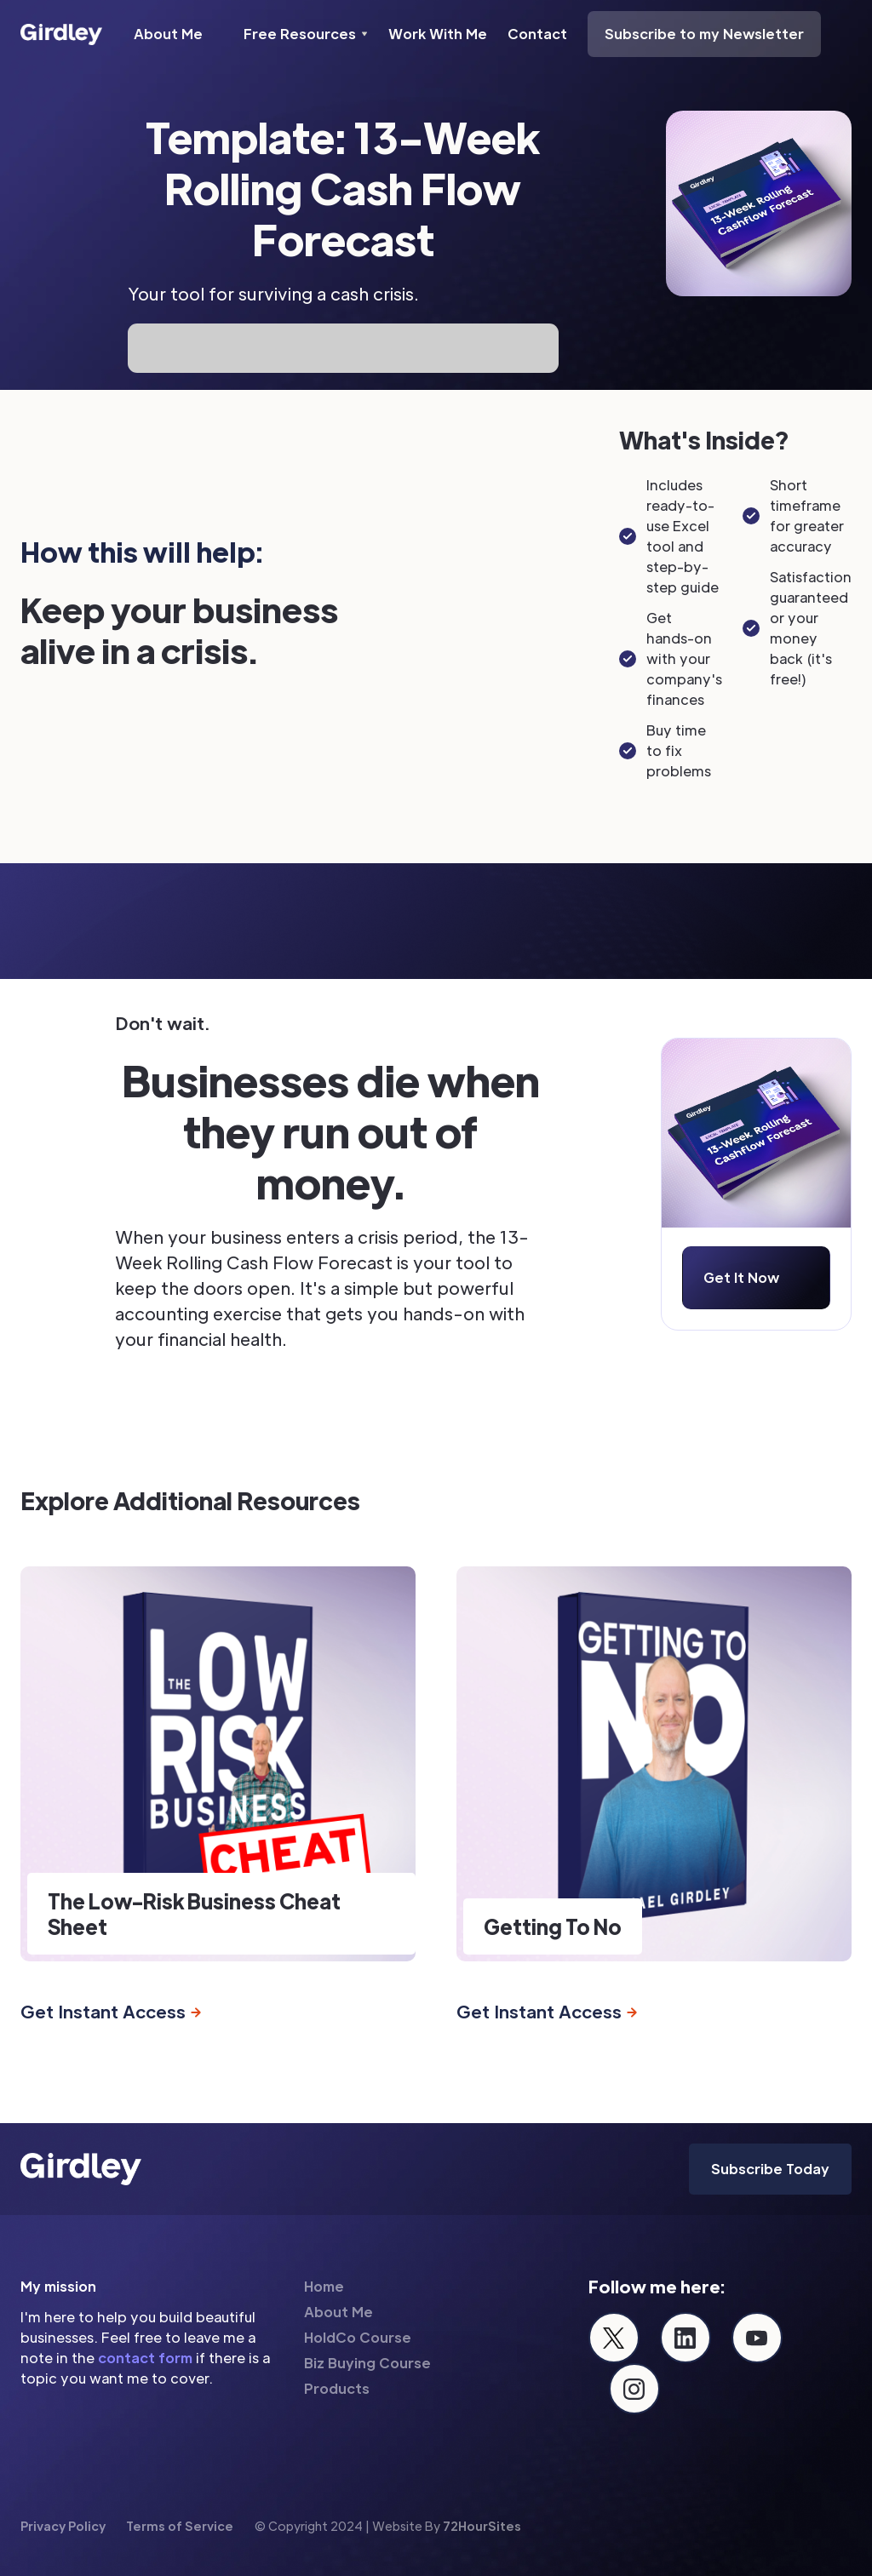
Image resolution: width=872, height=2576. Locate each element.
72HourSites (482, 2525)
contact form (145, 2358)
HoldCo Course (357, 2337)
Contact (537, 34)
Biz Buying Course (367, 2363)
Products (337, 2388)
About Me (168, 34)
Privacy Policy (63, 2525)
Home (324, 2286)
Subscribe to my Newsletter (704, 34)
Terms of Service (179, 2525)
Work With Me (437, 34)
